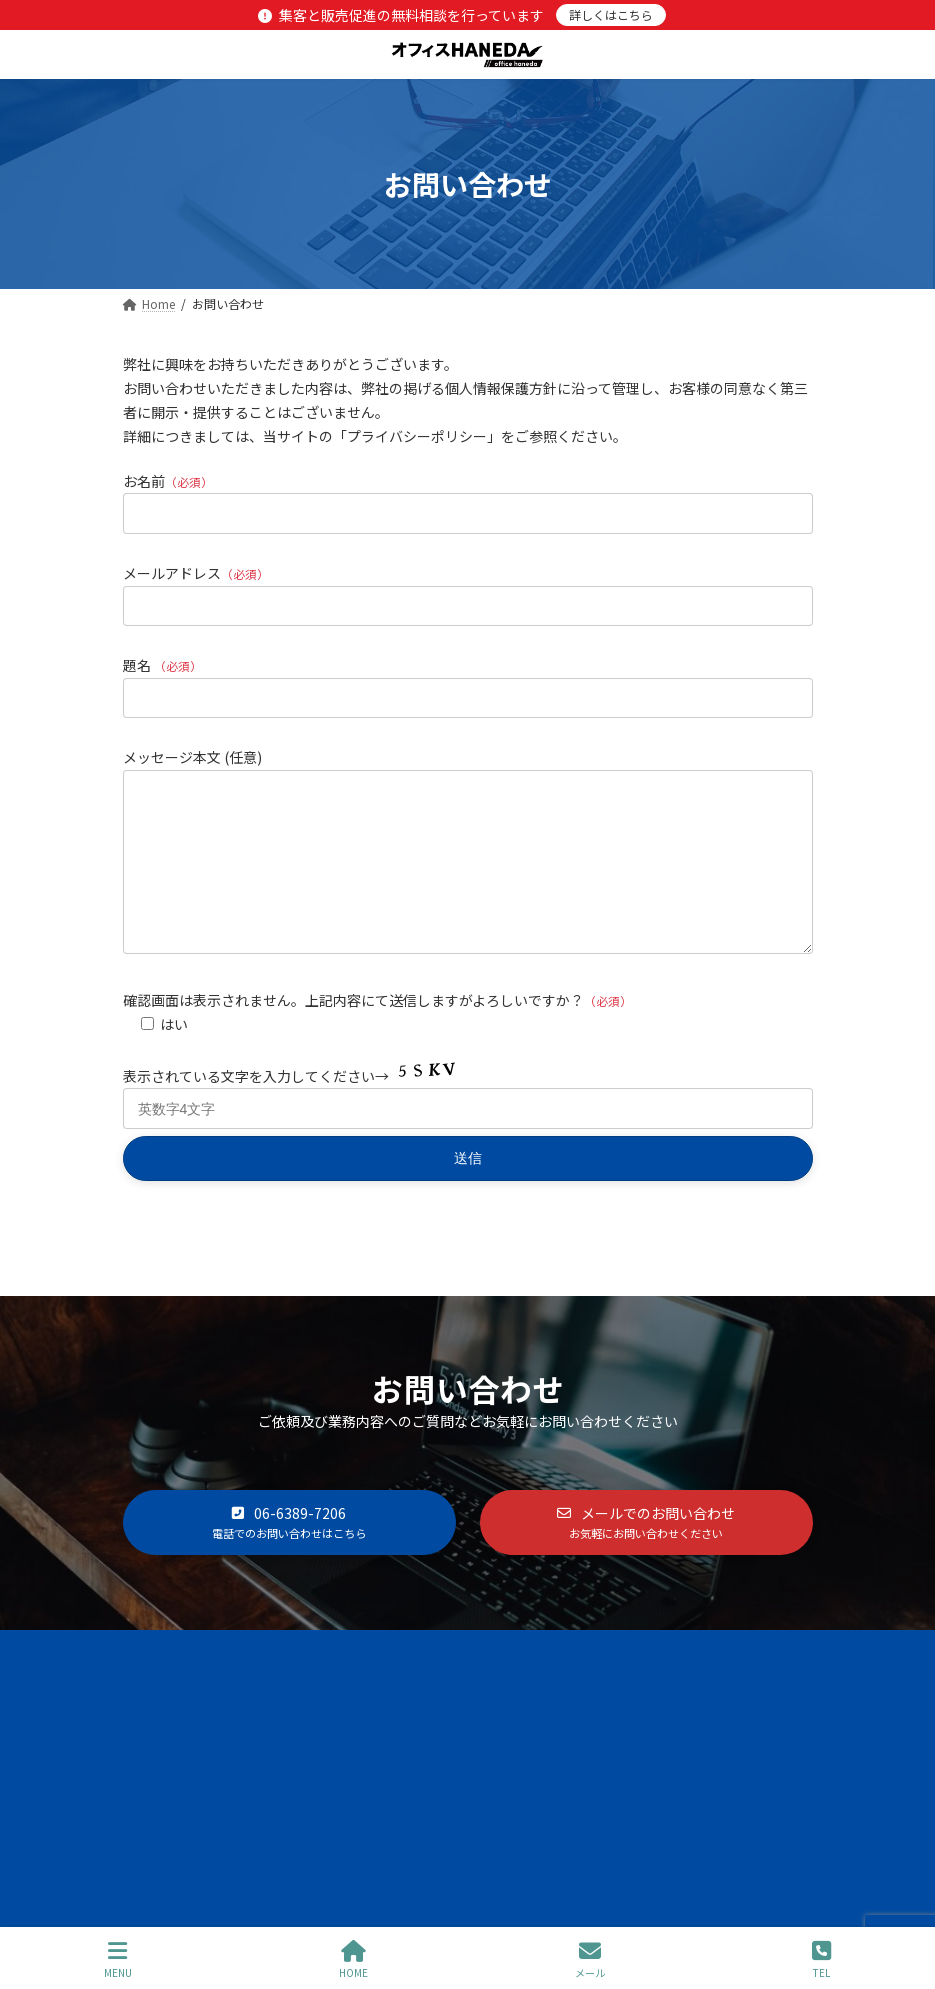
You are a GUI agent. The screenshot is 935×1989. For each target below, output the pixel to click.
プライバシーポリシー (589, 1680)
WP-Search (520, 1833)
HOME (353, 1959)
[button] (289, 1552)
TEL (821, 1959)
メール (590, 1959)
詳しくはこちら (611, 14)
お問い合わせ (748, 1680)
